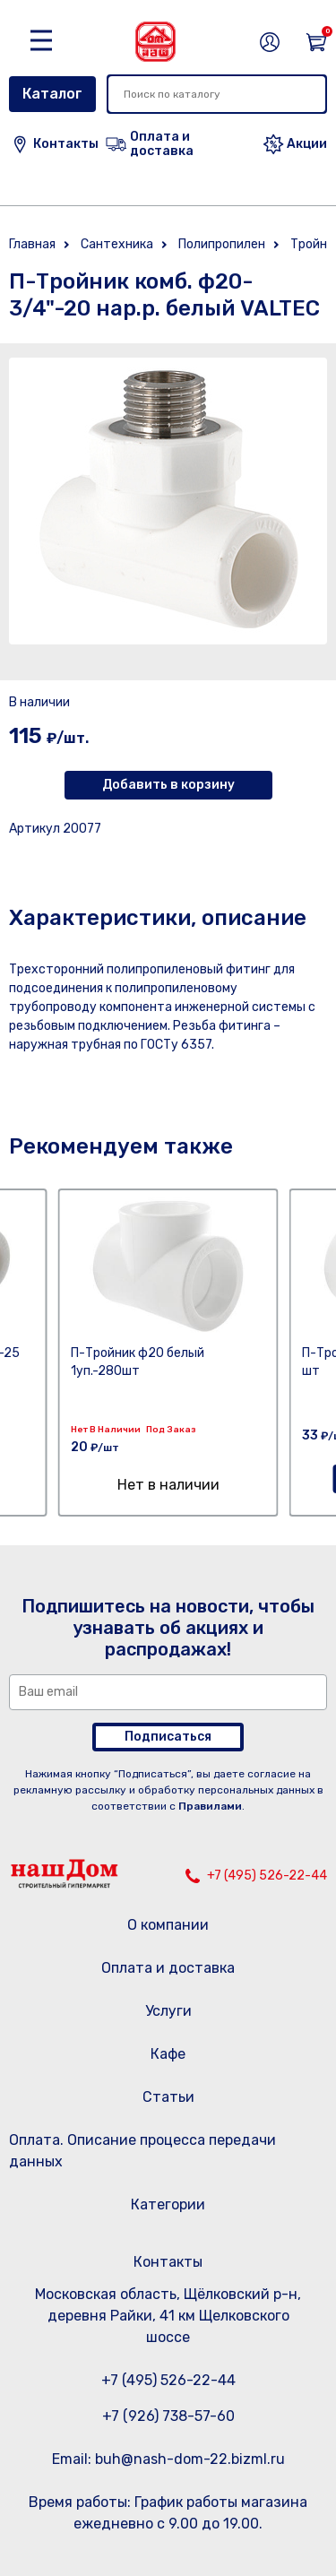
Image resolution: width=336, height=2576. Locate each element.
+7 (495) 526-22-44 (267, 1875)
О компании (168, 1924)
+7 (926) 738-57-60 (168, 2416)
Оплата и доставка (168, 1967)
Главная (32, 244)
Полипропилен (221, 244)
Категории (168, 2204)
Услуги (168, 2010)
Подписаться (168, 1736)
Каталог (52, 93)
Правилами (210, 1806)
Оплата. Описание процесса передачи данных (142, 2150)
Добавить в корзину (168, 784)
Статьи (168, 2096)
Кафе (168, 2053)
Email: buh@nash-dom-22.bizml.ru (168, 2459)
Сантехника (117, 244)
